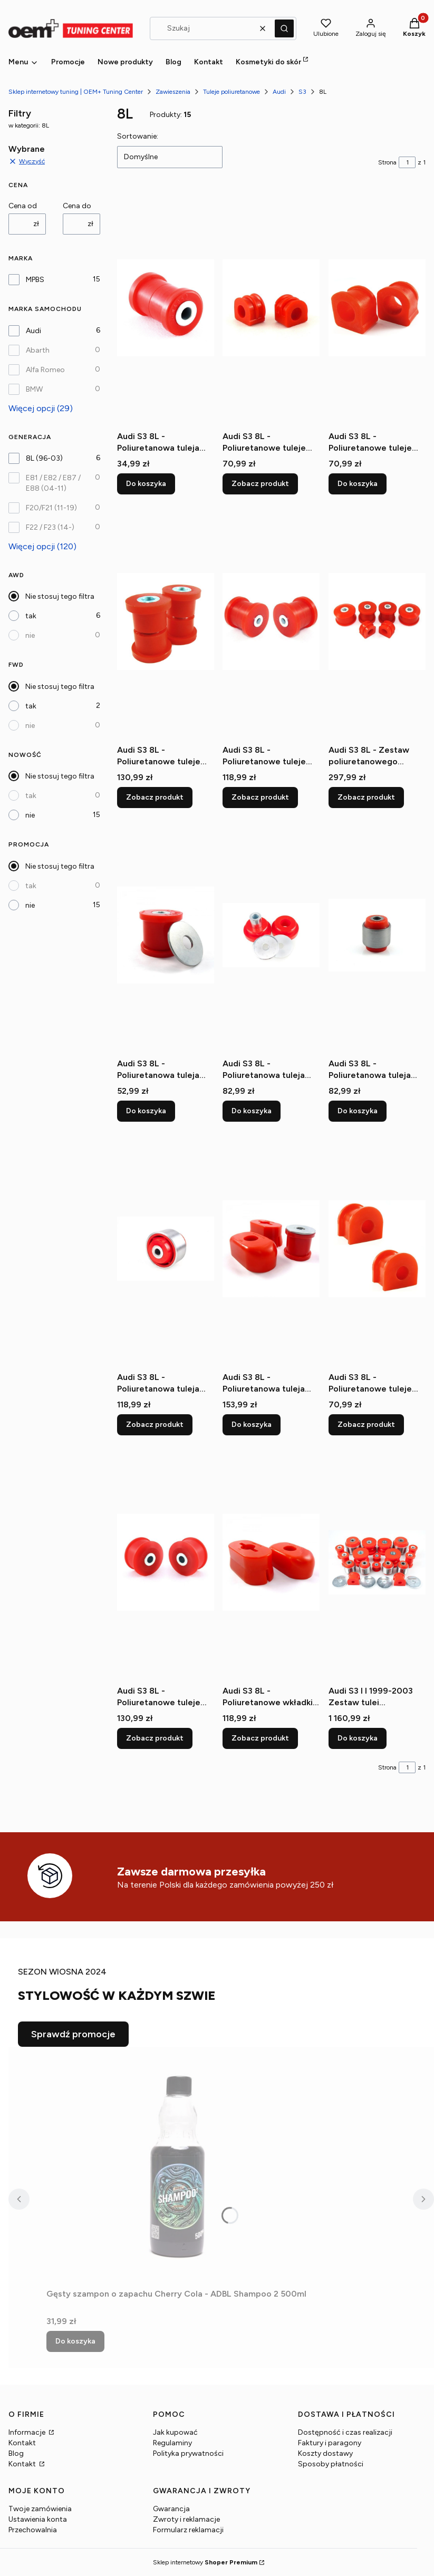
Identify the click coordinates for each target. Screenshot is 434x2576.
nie (30, 635)
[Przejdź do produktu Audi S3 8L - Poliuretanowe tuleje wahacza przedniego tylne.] (165, 1562)
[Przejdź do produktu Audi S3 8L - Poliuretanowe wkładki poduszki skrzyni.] (271, 1562)
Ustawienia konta (37, 2519)
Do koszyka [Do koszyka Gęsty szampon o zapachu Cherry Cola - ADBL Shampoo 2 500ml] (75, 2341)
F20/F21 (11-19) (51, 507)
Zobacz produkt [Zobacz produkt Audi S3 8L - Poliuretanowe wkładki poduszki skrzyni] (260, 1738)
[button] (284, 28)
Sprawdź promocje (73, 2034)
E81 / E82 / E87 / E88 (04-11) (53, 483)
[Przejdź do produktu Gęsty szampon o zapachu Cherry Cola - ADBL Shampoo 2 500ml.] (178, 2165)
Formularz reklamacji (188, 2529)
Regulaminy (172, 2442)
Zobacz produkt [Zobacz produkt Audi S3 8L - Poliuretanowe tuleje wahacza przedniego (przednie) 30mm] (155, 797)
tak (30, 615)
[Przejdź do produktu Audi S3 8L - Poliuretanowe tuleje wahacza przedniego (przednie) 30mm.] (165, 621)
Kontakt (22, 2442)
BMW (34, 389)
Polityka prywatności (188, 2453)
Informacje (27, 2432)
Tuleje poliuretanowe (231, 91)
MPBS (35, 279)
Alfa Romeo (45, 369)
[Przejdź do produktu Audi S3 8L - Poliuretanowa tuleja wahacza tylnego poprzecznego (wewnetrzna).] (165, 307)
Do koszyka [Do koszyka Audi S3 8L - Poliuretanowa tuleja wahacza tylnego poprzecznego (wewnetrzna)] (146, 483)
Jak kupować (175, 2432)
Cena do (77, 205)
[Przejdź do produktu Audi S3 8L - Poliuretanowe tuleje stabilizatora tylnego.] (377, 1248)
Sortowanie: (137, 136)
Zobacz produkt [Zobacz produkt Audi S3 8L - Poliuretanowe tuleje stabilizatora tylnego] (366, 1424)
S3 (302, 91)
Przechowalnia (32, 2529)
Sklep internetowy (205, 2562)
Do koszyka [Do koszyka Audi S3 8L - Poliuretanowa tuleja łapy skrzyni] (146, 1110)
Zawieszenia (173, 91)
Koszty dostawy (325, 2453)
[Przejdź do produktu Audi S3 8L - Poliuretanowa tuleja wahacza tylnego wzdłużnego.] (165, 1248)
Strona (387, 162)
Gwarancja (171, 2508)
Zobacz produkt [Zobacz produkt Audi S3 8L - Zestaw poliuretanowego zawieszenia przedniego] (366, 797)
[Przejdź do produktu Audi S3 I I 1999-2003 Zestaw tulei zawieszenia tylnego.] (377, 1562)
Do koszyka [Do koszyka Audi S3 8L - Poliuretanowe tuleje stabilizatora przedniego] (357, 483)
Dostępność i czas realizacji (345, 2432)
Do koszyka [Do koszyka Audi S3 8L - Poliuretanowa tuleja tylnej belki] (252, 1110)
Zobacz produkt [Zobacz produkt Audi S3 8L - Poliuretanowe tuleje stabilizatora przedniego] (260, 483)
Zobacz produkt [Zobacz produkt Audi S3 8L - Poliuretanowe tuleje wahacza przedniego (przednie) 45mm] (260, 797)
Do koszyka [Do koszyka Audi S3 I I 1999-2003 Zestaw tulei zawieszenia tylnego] (357, 1738)
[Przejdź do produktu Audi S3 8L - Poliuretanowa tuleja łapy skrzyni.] (165, 935)
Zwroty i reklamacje (186, 2519)
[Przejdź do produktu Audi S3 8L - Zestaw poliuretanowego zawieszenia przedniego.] (377, 621)
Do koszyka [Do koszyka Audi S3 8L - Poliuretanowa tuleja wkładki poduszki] (252, 1424)
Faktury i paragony (329, 2442)
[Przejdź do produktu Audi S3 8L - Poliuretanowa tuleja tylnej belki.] (271, 935)
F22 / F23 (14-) (50, 527)
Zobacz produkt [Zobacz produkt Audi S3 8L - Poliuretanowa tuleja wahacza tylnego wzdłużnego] (155, 1424)
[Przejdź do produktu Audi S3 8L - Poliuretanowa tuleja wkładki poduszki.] (271, 1248)
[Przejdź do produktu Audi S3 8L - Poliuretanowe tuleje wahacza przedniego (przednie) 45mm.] (271, 621)
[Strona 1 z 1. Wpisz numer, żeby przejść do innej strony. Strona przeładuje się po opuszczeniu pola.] (407, 162)
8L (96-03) (44, 458)
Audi (279, 91)
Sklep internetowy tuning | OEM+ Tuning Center (75, 91)
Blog (16, 2453)
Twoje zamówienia (40, 2508)
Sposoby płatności (330, 2464)
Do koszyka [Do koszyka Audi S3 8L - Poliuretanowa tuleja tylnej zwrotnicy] (357, 1110)
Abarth (38, 350)
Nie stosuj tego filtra (59, 596)
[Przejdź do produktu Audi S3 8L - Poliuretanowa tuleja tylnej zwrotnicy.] (377, 935)
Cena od (22, 205)
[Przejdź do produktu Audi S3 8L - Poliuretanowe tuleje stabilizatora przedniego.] (271, 307)
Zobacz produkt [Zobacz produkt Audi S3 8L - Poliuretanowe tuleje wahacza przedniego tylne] (155, 1738)
